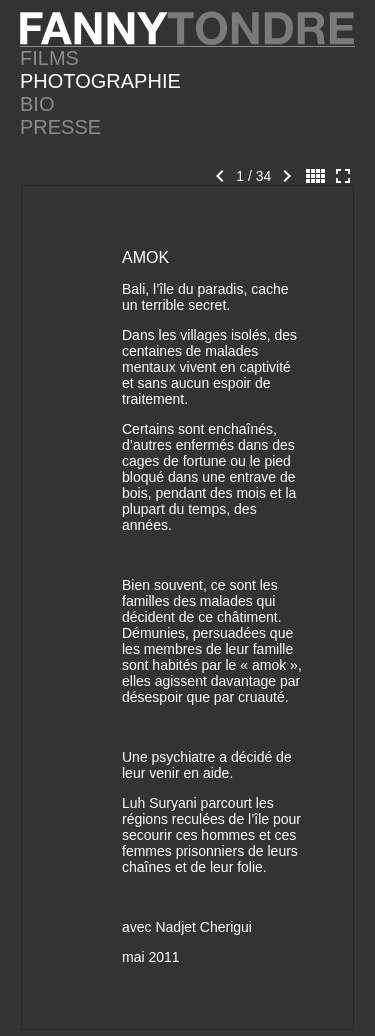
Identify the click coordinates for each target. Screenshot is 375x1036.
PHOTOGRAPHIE (100, 81)
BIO (37, 104)
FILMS (49, 58)
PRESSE (60, 127)
